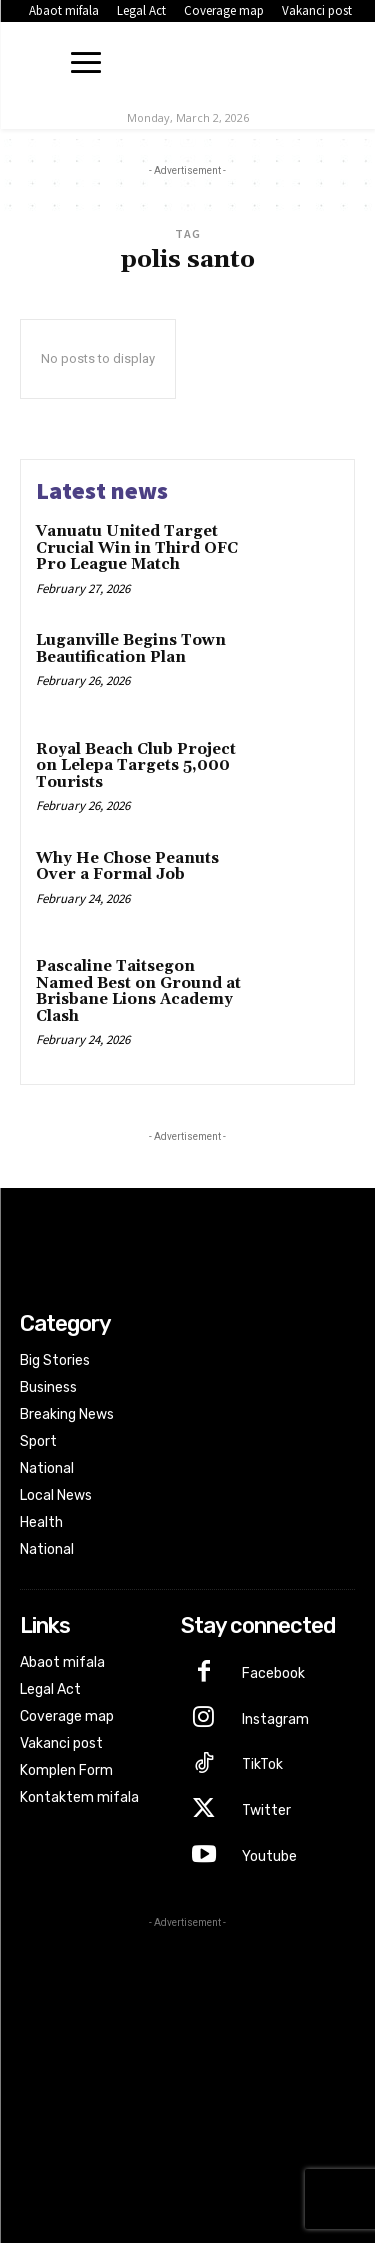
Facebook (273, 1673)
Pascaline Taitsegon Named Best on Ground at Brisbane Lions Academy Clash (138, 991)
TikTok (262, 1764)
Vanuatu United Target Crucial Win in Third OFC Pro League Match (137, 548)
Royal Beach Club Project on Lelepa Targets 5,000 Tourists (136, 766)
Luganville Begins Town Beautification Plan (131, 649)
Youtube (269, 1856)
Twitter (266, 1810)
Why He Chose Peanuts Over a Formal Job (127, 867)
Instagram (275, 1719)
